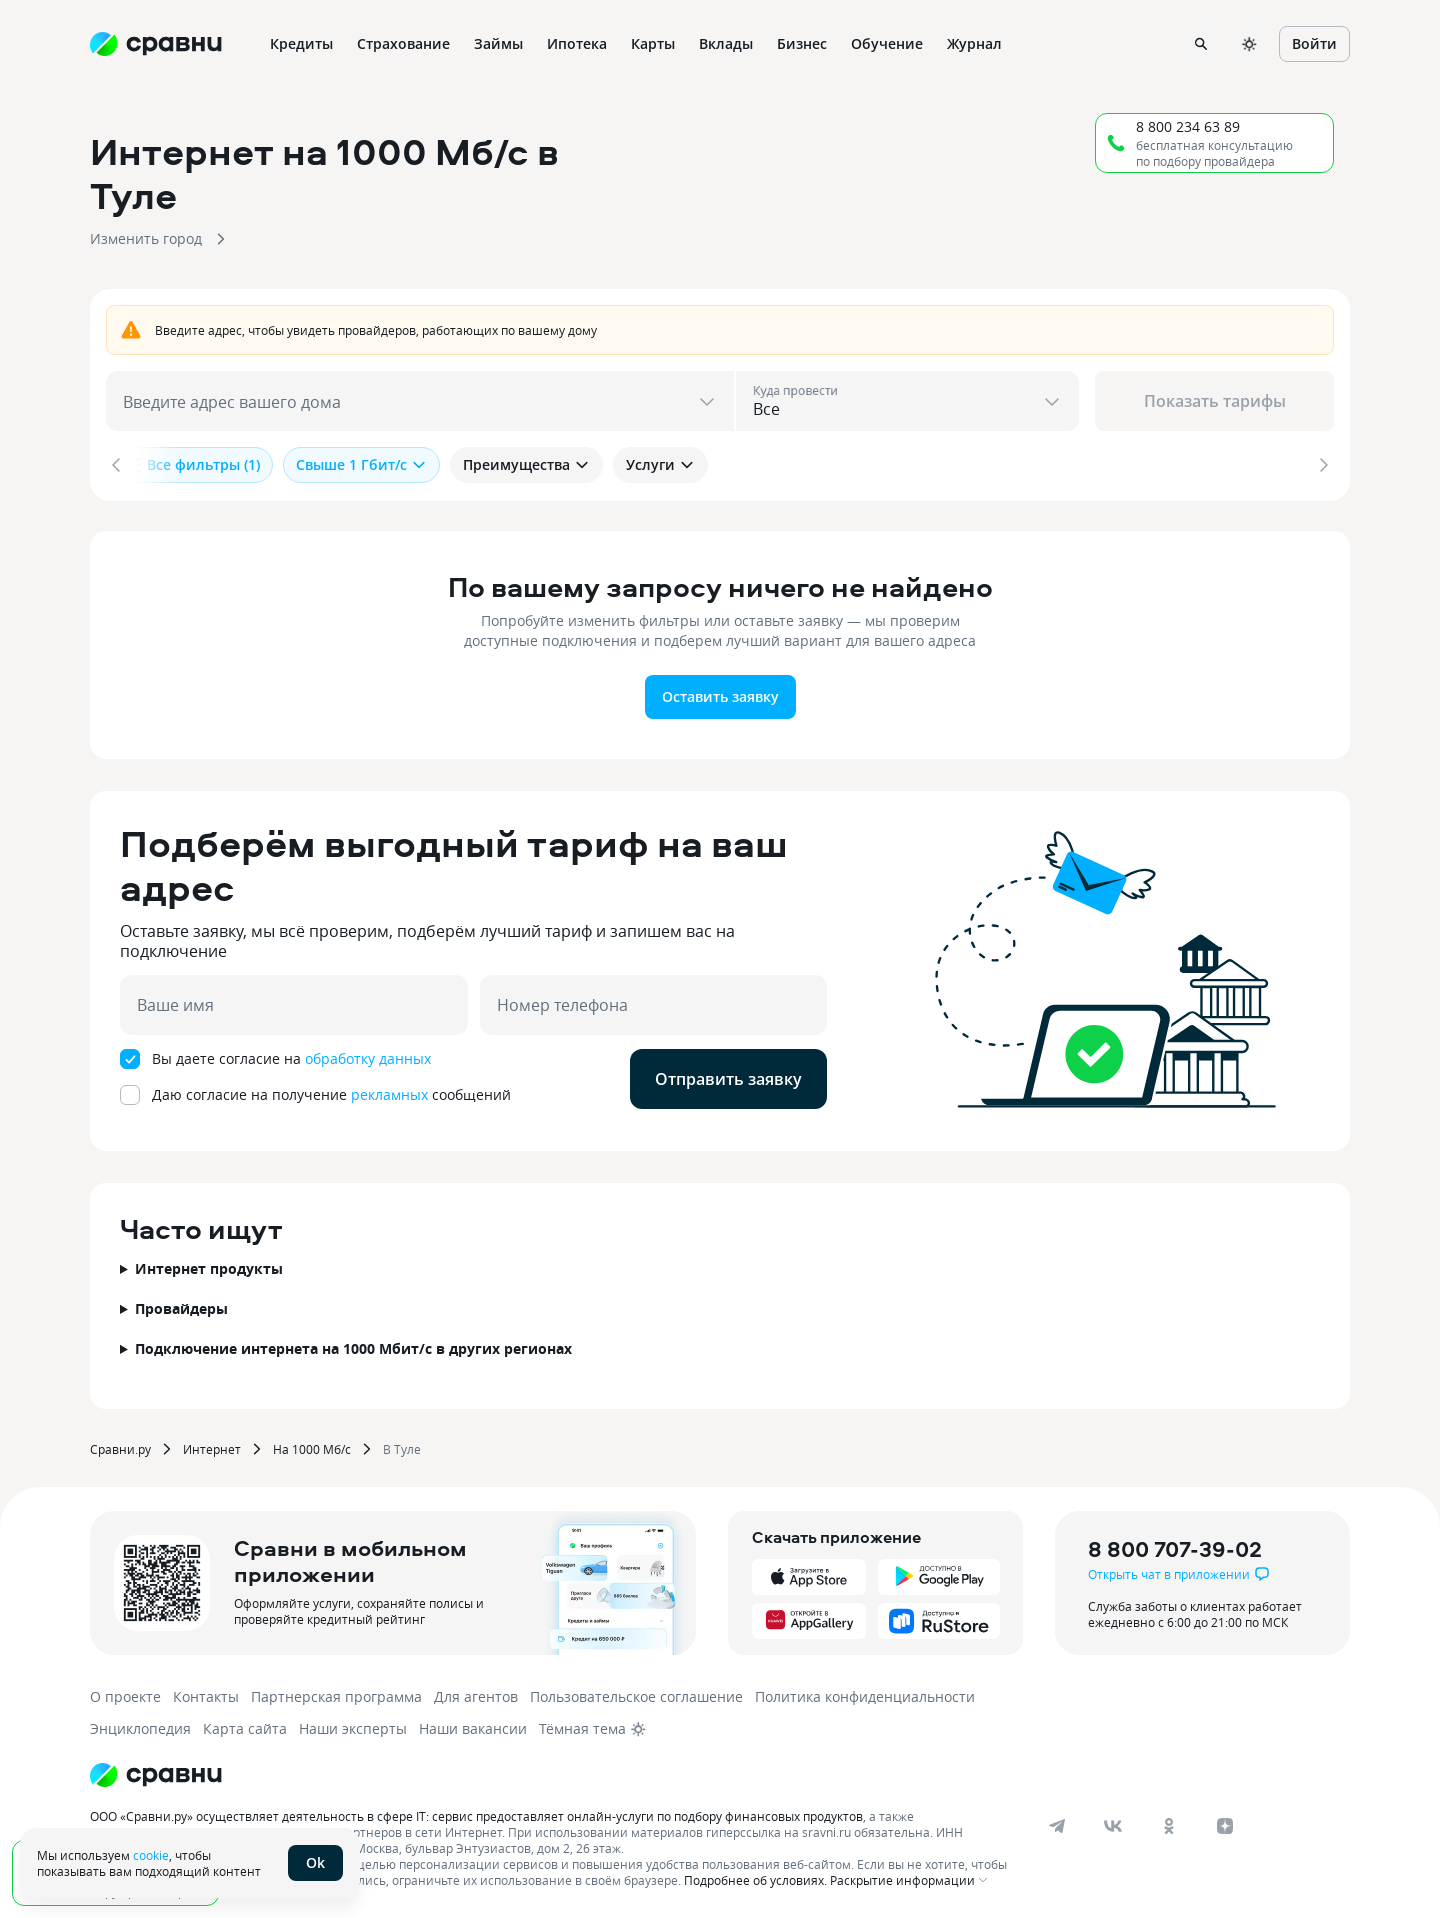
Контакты (206, 1694)
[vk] (1113, 1824)
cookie (151, 1855)
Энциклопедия (140, 1726)
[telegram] (1057, 1824)
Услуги (660, 464)
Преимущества (526, 464)
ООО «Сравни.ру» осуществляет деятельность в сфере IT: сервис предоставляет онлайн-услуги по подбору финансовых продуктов (476, 1814)
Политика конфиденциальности (865, 1694)
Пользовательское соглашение (636, 1694)
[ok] (1169, 1824)
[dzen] (1225, 1824)
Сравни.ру (120, 1447)
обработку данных (368, 1056)
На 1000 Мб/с (312, 1447)
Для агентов (476, 1694)
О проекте (125, 1694)
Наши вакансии (473, 1726)
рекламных (389, 1092)
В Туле (402, 1447)
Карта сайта (245, 1726)
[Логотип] (156, 1773)
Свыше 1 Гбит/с (361, 464)
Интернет (212, 1447)
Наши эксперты (353, 1726)
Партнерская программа (336, 1694)
